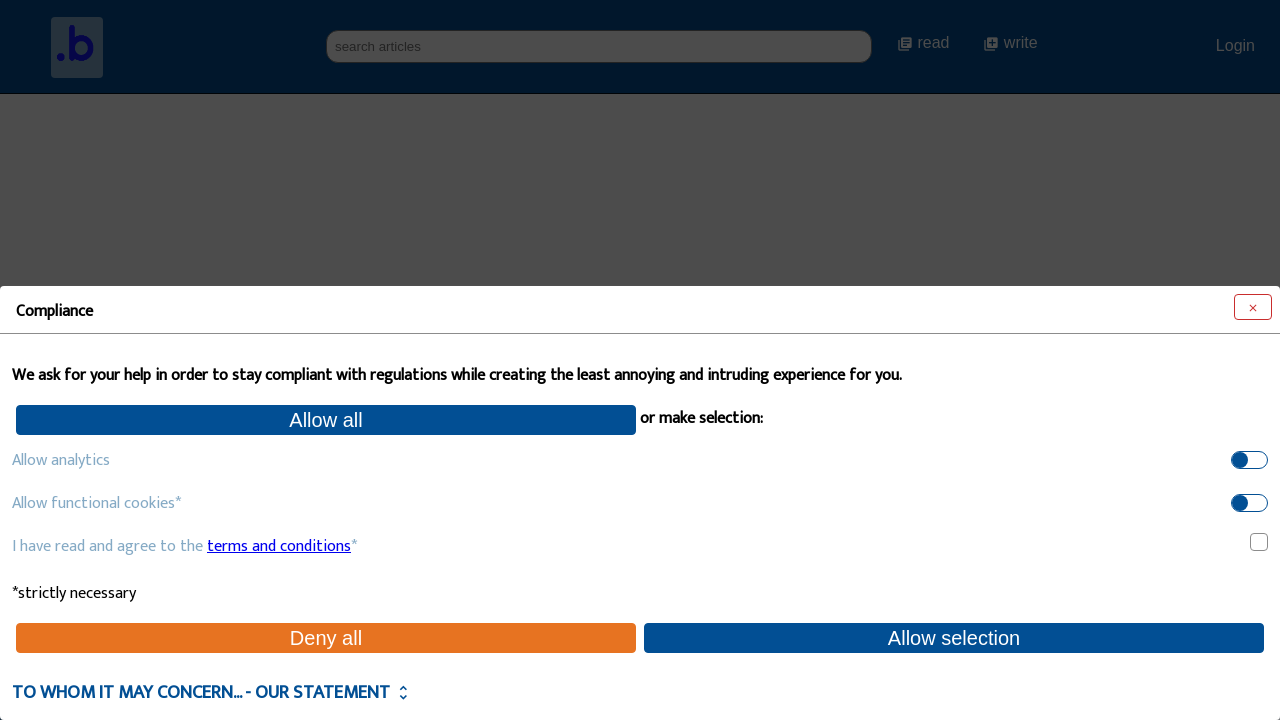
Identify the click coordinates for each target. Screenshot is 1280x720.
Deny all (326, 638)
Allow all (325, 420)
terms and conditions (279, 546)
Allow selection (954, 638)
